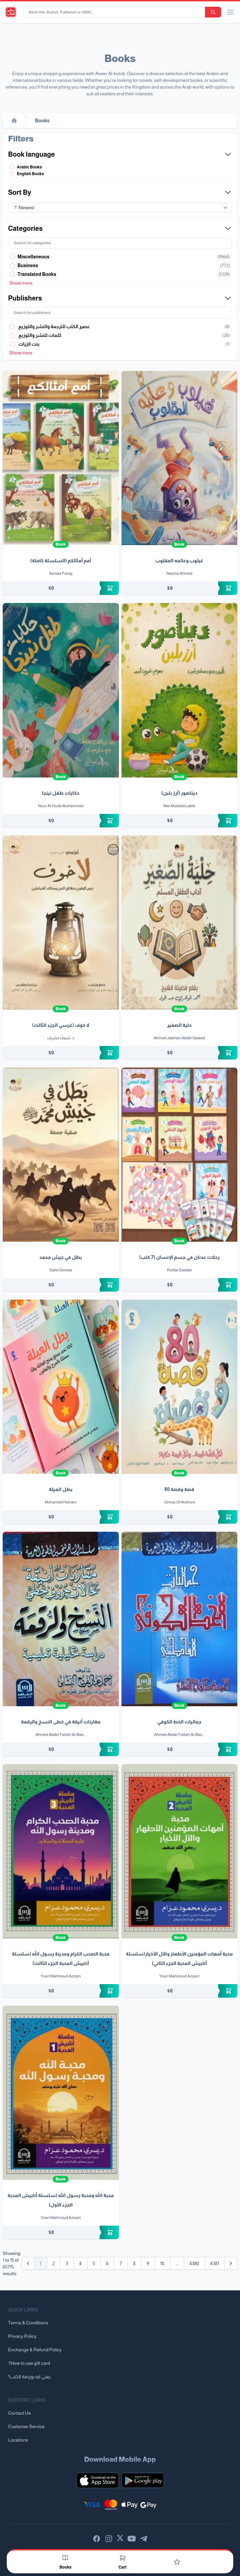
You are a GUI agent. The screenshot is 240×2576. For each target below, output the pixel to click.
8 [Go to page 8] (134, 2263)
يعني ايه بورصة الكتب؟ (29, 2376)
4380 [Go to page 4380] (194, 2263)
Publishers (120, 298)
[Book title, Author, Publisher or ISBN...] (115, 12)
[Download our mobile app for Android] (142, 2480)
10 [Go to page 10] (162, 2263)
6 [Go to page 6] (107, 2263)
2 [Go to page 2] (54, 2263)
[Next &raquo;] (231, 2263)
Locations (18, 2440)
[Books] (65, 2558)
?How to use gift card (29, 2363)
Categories (120, 228)
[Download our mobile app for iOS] (97, 2480)
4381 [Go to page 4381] (214, 2263)
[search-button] (213, 12)
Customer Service (26, 2426)
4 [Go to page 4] (80, 2263)
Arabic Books (29, 167)
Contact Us (19, 2413)
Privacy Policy (22, 2336)
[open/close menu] (231, 12)
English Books (30, 173)
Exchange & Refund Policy (35, 2349)
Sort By (120, 192)
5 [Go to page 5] (94, 2263)
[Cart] (122, 2558)
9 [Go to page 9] (148, 2263)
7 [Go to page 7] (120, 2263)
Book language (120, 154)
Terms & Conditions (28, 2322)
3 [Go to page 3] (67, 2263)
